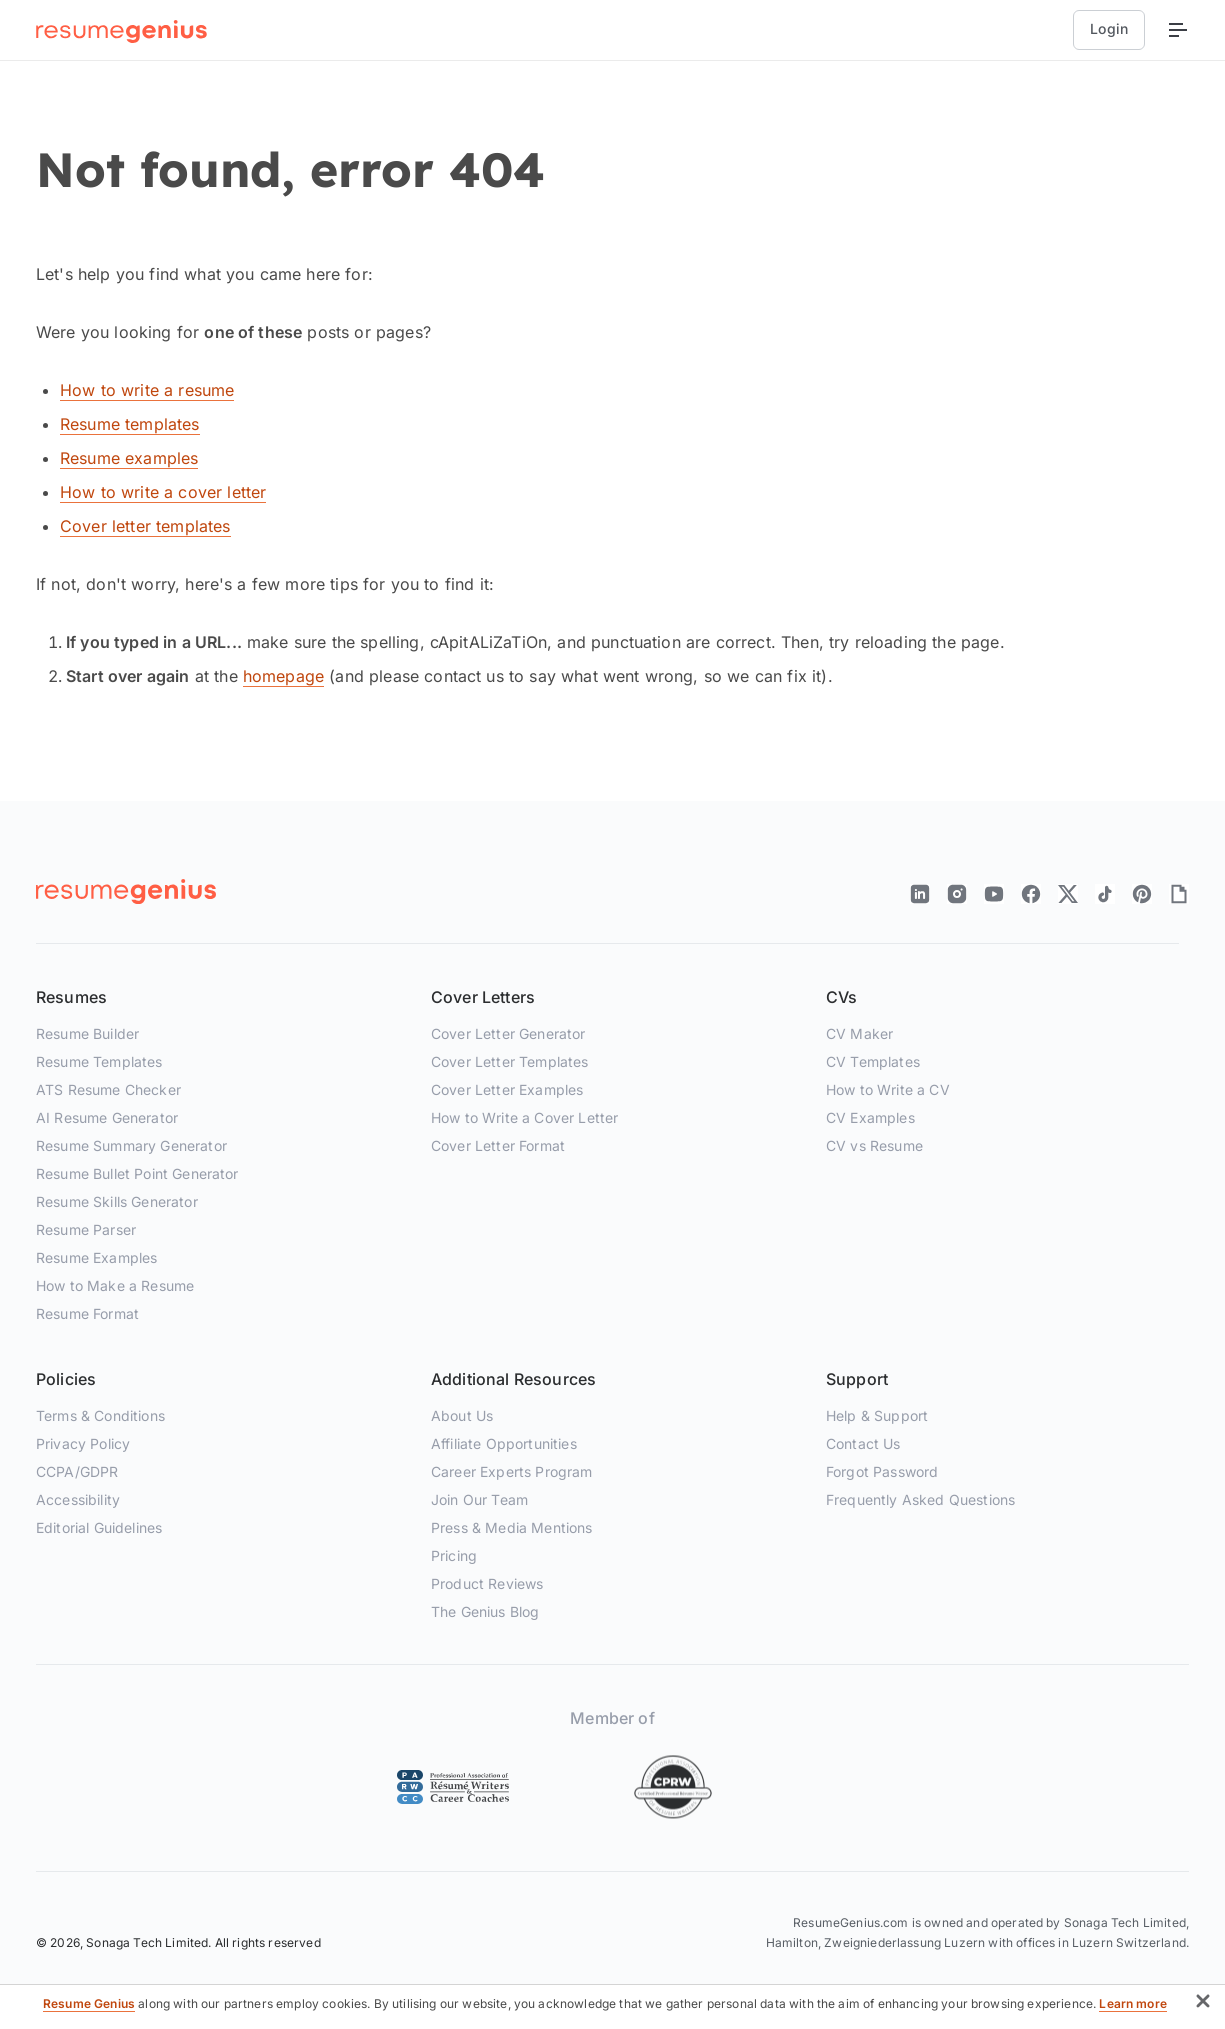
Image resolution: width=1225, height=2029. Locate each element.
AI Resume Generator (107, 1117)
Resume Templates (99, 1061)
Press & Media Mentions (512, 1527)
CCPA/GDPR (77, 1471)
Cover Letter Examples (507, 1089)
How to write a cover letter (163, 492)
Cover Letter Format (498, 1145)
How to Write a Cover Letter (524, 1117)
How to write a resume (147, 390)
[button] (1203, 2004)
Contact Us (863, 1443)
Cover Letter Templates (510, 1061)
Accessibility (78, 1499)
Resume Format (87, 1313)
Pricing (454, 1555)
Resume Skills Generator (117, 1201)
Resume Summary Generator (131, 1145)
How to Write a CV (888, 1089)
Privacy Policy (83, 1443)
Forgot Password (882, 1471)
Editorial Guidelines (99, 1527)
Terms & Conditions (100, 1415)
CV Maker (859, 1033)
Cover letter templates (145, 526)
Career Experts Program (512, 1471)
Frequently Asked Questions (920, 1499)
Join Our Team (479, 1499)
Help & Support (877, 1415)
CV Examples (870, 1117)
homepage (283, 676)
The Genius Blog (485, 1611)
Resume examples (129, 458)
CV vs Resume (874, 1145)
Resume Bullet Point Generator (137, 1173)
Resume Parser (86, 1229)
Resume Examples (96, 1257)
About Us (462, 1415)
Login (1109, 28)
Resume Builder (87, 1033)
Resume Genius (89, 2003)
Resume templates (130, 424)
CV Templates (873, 1061)
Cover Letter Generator (508, 1033)
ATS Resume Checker (108, 1089)
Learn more (1133, 2003)
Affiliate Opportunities (504, 1443)
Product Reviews (487, 1583)
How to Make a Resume (115, 1285)
